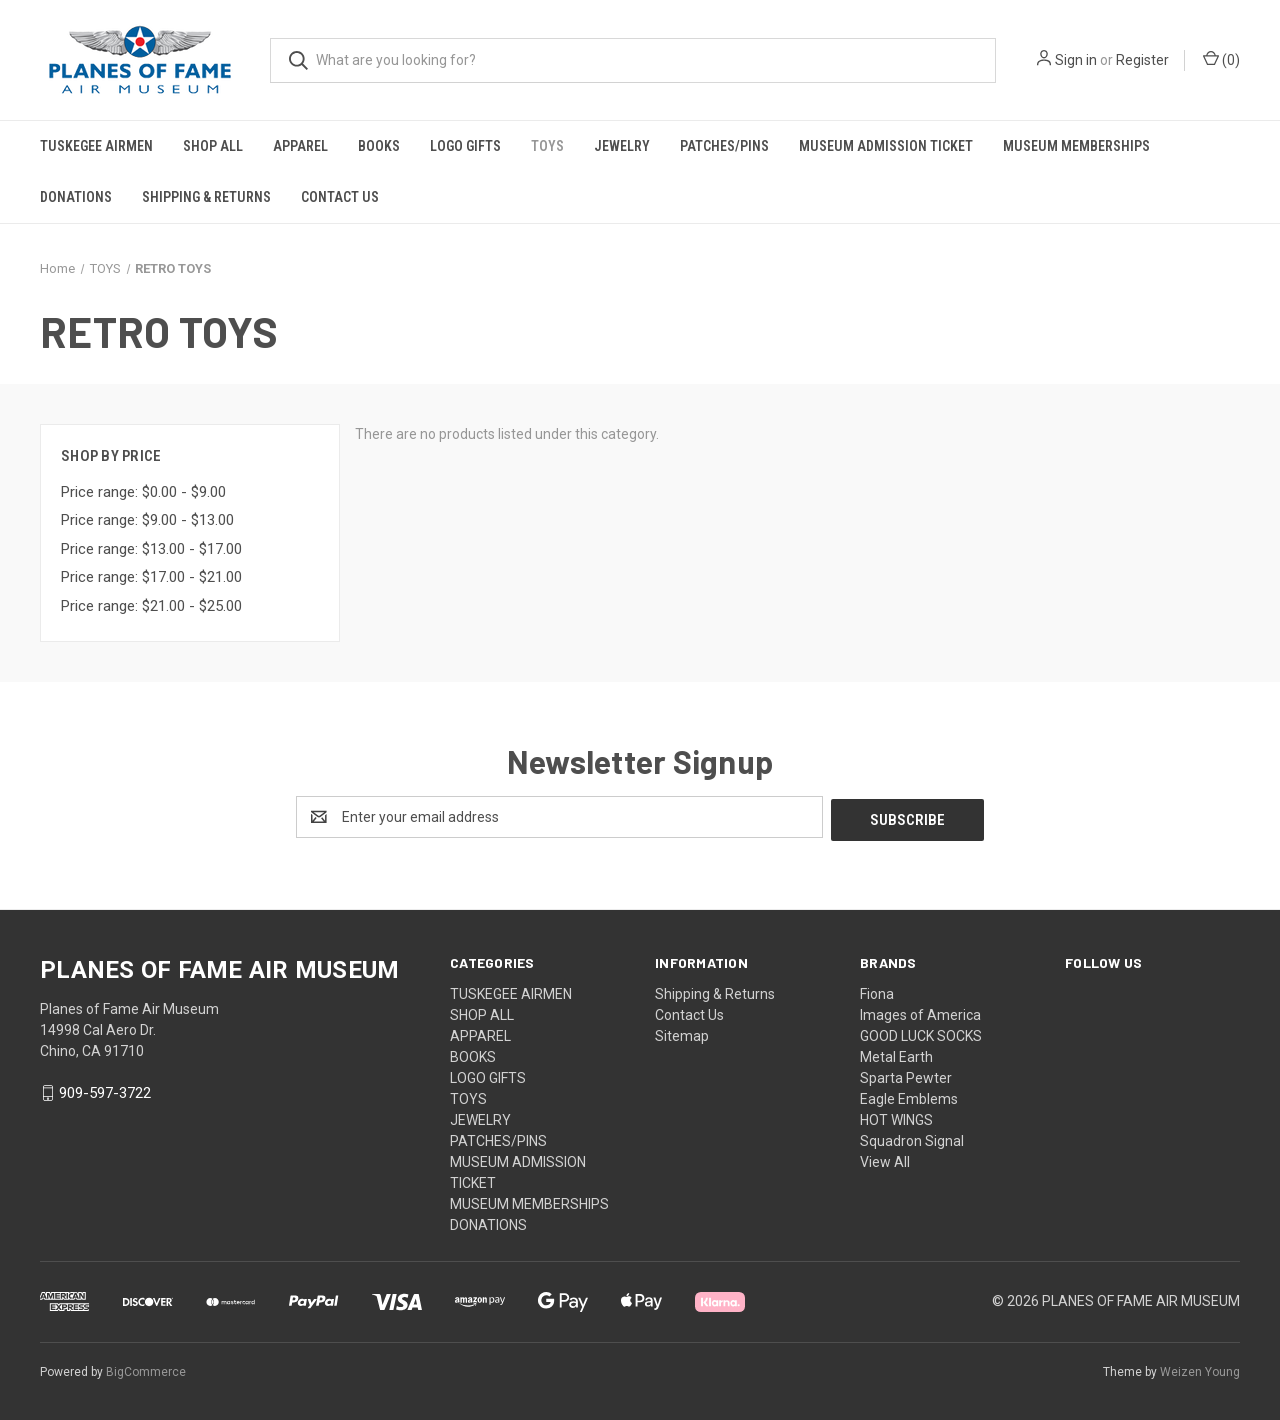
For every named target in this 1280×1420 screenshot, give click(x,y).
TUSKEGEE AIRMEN (96, 146)
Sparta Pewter (906, 1075)
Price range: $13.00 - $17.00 (151, 549)
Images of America (920, 1012)
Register (1142, 60)
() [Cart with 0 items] (1221, 59)
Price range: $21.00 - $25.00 (151, 606)
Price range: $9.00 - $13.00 (147, 520)
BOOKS (379, 146)
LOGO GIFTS (465, 146)
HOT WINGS (896, 1117)
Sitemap (682, 1033)
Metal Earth (896, 1054)
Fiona (877, 991)
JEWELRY (622, 146)
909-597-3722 (105, 1091)
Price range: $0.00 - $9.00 (143, 492)
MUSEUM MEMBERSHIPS (1076, 146)
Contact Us (340, 197)
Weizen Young (1200, 1369)
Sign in (1076, 60)
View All (885, 1159)
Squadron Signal (912, 1138)
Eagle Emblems (909, 1096)
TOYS (547, 146)
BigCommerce (146, 1369)
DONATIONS (76, 197)
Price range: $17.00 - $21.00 (151, 577)
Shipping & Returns (206, 197)
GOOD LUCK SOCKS (921, 1033)
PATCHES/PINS (724, 146)
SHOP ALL (213, 146)
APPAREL (300, 146)
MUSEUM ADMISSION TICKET (886, 146)
